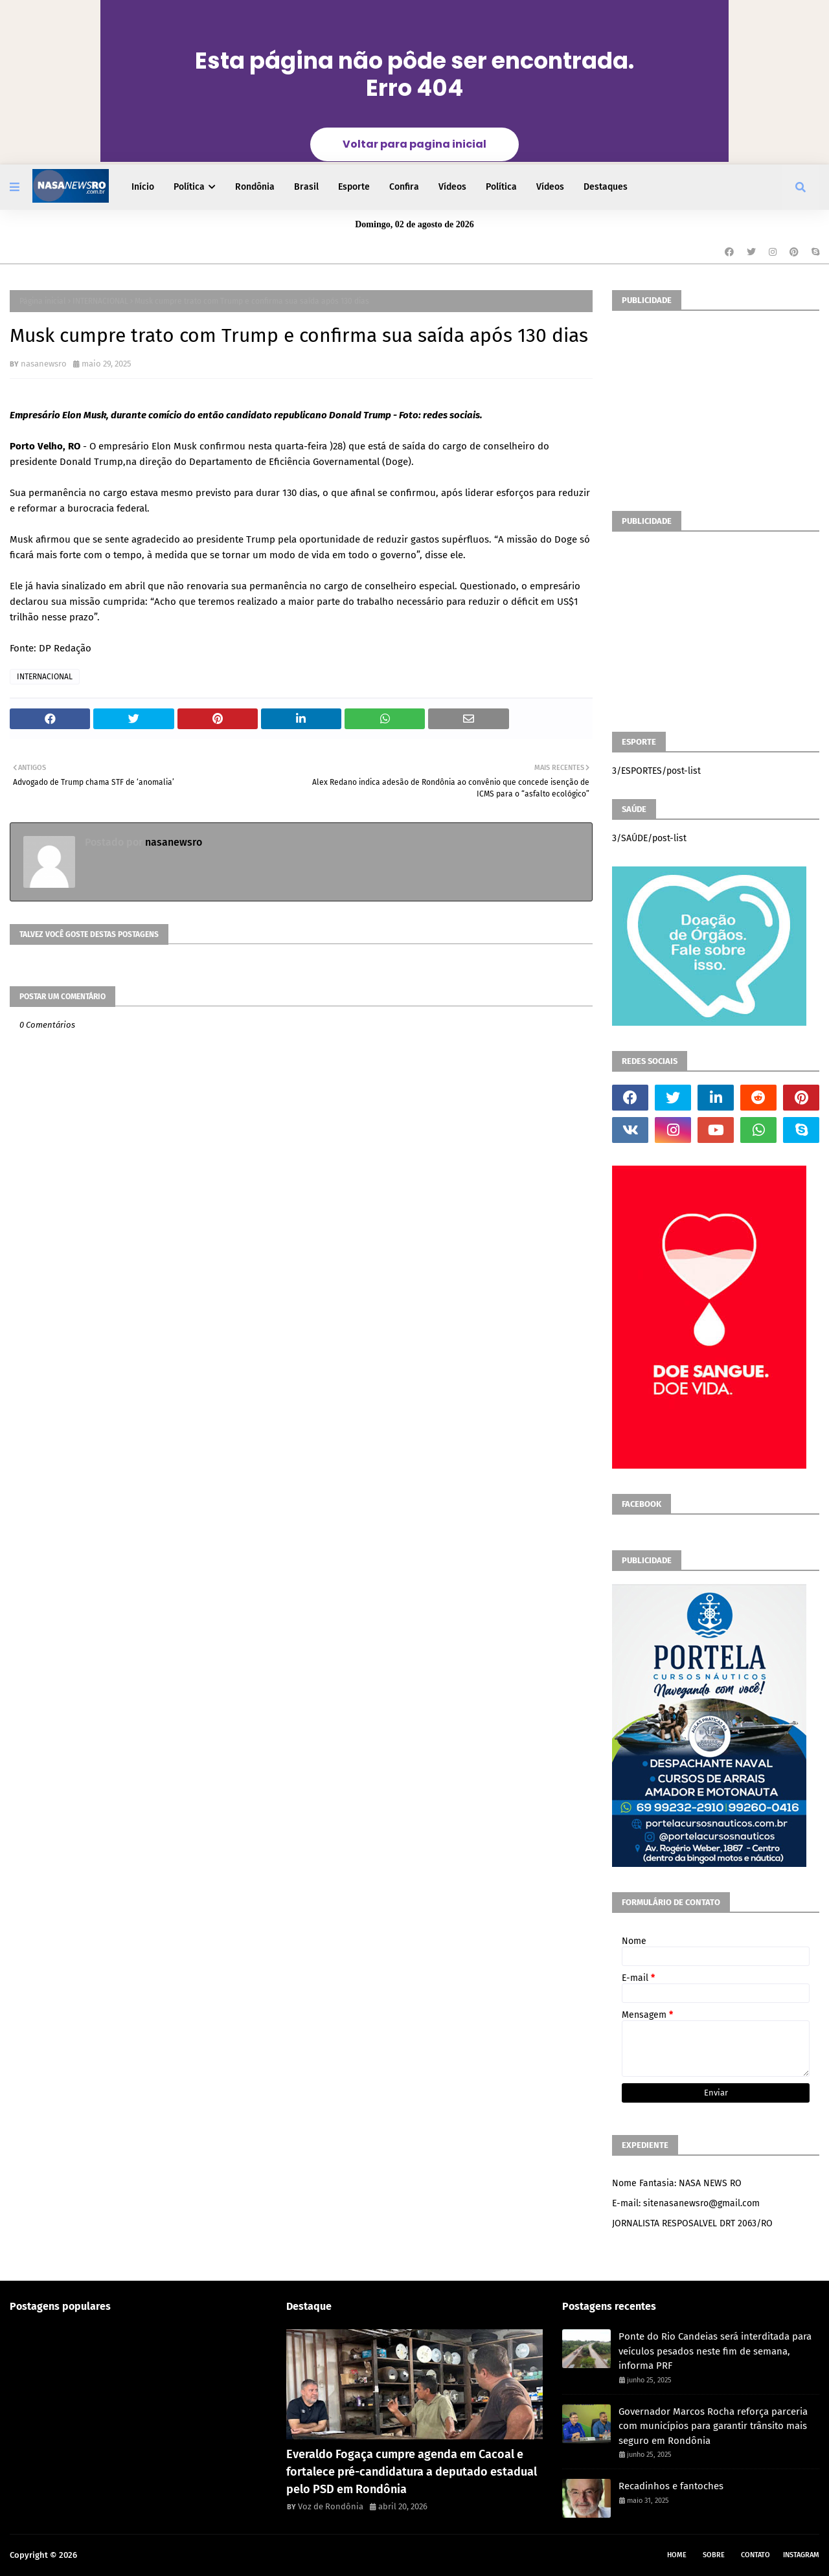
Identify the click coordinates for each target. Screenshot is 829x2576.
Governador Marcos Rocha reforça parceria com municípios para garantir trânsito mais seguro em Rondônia (713, 2426)
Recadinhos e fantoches (671, 2486)
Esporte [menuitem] (354, 186)
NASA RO (96, 2555)
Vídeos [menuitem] (452, 186)
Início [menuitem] (142, 186)
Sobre (714, 2555)
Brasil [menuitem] (306, 186)
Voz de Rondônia (330, 2506)
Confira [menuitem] (404, 186)
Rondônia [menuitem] (255, 186)
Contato (755, 2555)
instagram (801, 2555)
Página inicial (42, 301)
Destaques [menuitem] (606, 186)
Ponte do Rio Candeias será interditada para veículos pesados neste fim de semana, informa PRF (715, 2351)
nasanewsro (44, 363)
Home (677, 2555)
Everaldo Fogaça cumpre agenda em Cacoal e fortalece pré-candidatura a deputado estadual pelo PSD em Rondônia (411, 2471)
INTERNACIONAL (100, 301)
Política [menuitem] (189, 186)
